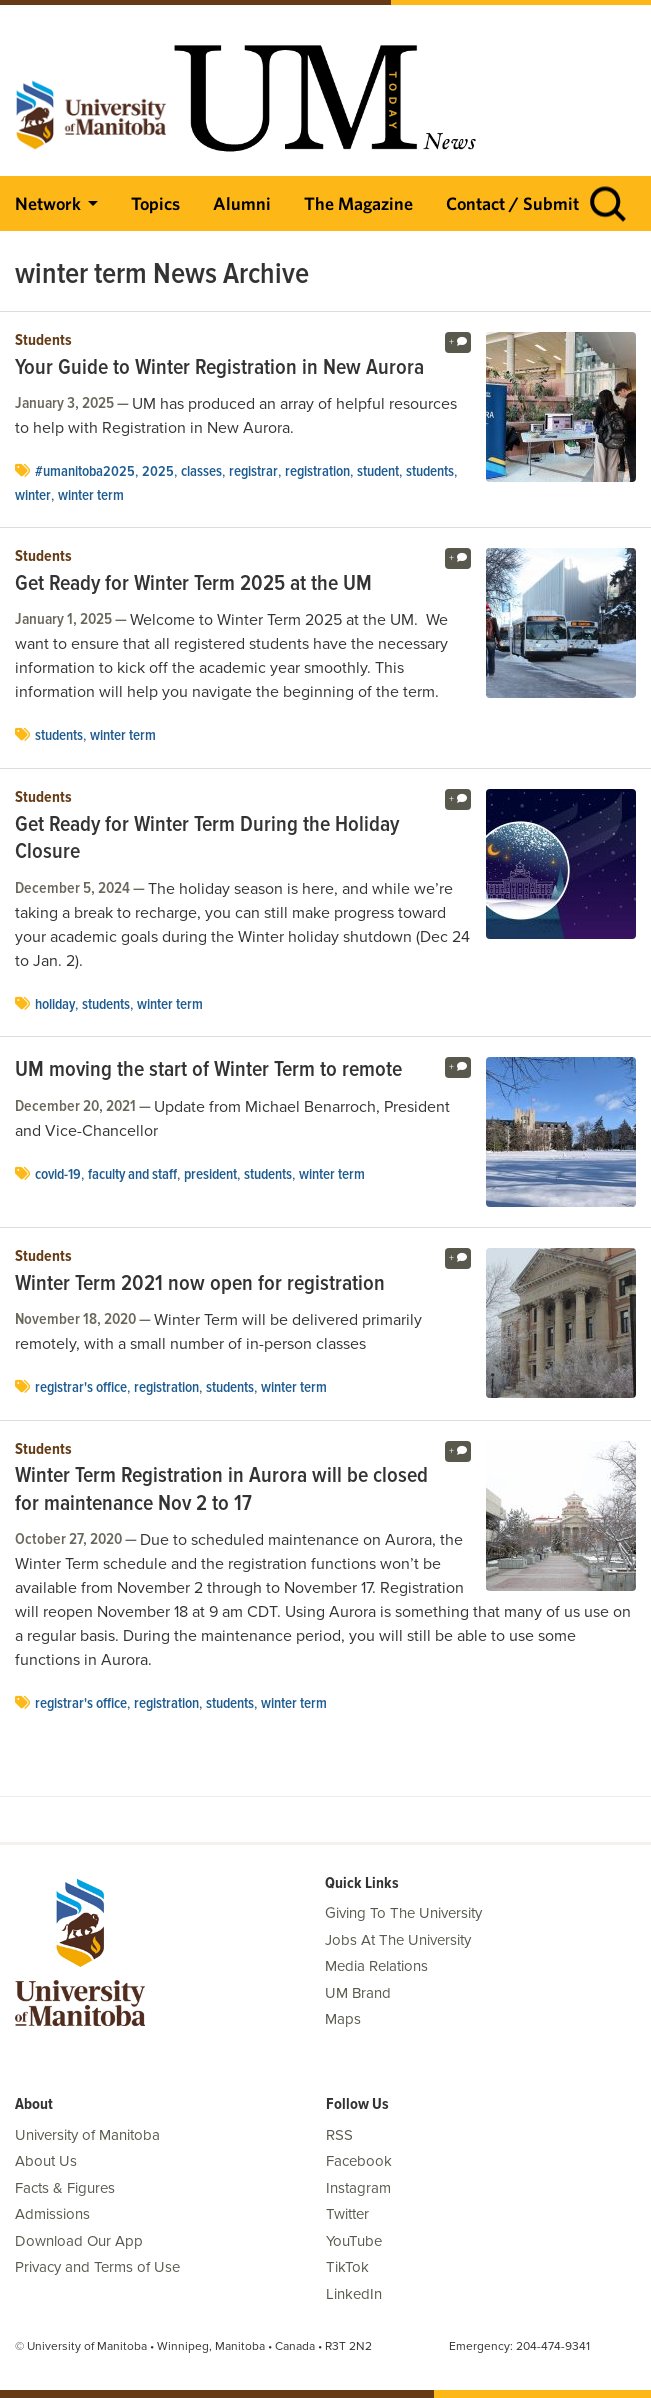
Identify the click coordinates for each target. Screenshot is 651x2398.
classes (201, 472)
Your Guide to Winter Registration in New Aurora (219, 369)
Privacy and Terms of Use (97, 2267)
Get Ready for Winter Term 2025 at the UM (193, 585)
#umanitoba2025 (85, 472)
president (210, 1175)
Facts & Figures (65, 2188)
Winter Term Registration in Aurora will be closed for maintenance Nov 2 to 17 (221, 1490)
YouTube (354, 2241)
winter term (91, 496)
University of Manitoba (87, 2135)
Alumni (242, 203)
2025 (158, 472)
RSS (339, 2135)
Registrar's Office (81, 1388)
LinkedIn (354, 2294)
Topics (155, 203)
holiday (55, 1005)
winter (33, 496)
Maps (343, 2019)
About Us (46, 2161)
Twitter (347, 2214)
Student (378, 472)
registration (317, 472)
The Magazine (358, 203)
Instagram (358, 2188)
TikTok (347, 2267)
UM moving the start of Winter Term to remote (208, 1071)
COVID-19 (58, 1175)
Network (48, 203)
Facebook (359, 2161)
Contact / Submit (512, 203)
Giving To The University (403, 1913)
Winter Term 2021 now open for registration (200, 1285)
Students (43, 341)
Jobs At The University (398, 1940)
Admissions (52, 2214)
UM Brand (358, 1993)
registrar (253, 472)
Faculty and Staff (132, 1175)
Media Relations (376, 1966)
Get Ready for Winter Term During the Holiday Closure (207, 839)
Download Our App (79, 2241)
